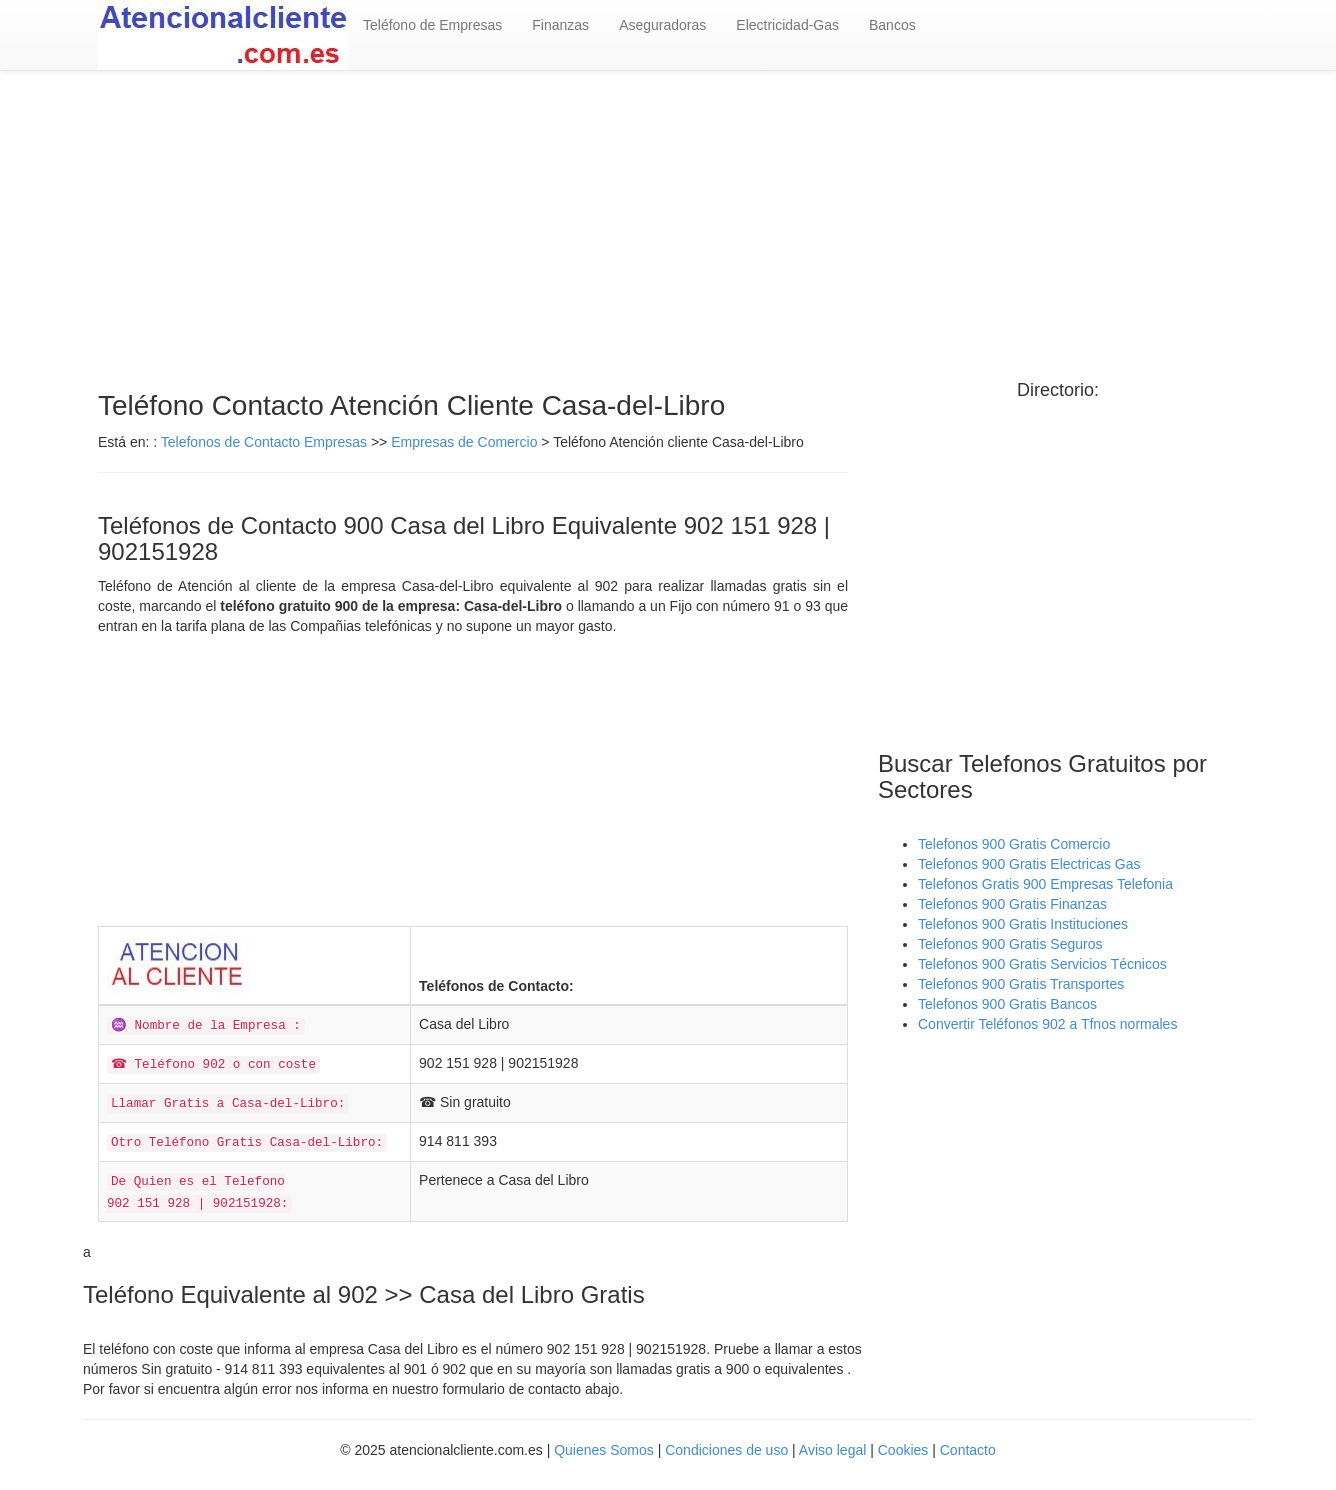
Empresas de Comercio (464, 442)
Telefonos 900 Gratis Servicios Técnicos (1042, 964)
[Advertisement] (668, 231)
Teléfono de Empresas (432, 25)
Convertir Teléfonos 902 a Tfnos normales (1047, 1024)
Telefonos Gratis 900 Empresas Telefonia (1045, 884)
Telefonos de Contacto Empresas (266, 442)
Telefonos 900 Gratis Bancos (1007, 1004)
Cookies (905, 1450)
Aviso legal (832, 1450)
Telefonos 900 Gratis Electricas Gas (1029, 864)
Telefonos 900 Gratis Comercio (1014, 844)
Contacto (968, 1450)
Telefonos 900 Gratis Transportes (1021, 984)
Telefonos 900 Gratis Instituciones (1023, 924)
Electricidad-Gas (787, 25)
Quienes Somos (604, 1450)
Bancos (892, 25)
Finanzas (560, 25)
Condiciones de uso (726, 1450)
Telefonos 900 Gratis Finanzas (1012, 904)
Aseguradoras (662, 25)
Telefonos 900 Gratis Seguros (1010, 944)
